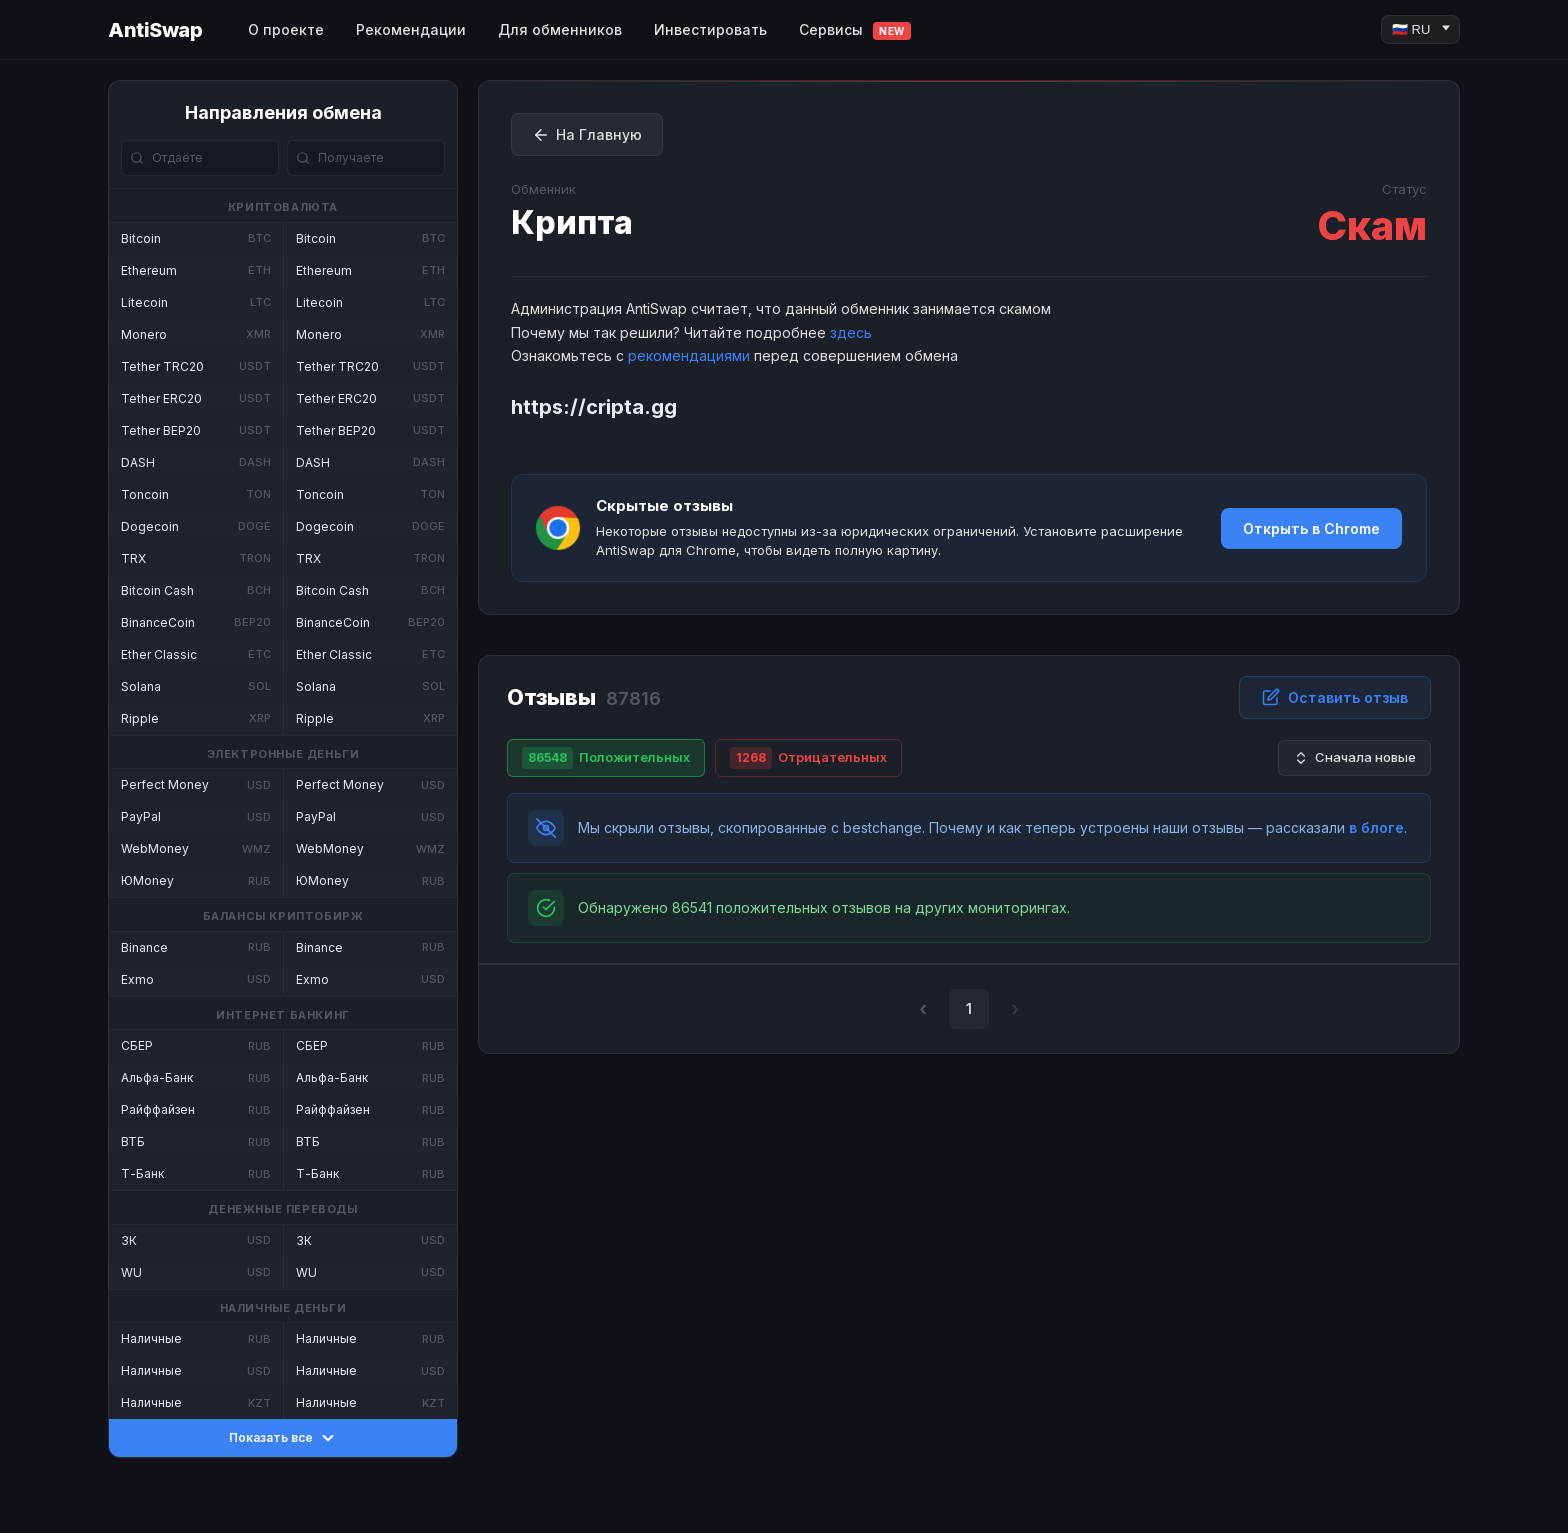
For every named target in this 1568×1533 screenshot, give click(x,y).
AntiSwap (155, 30)
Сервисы (855, 30)
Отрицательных (808, 758)
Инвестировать (710, 29)
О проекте (286, 29)
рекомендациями (689, 355)
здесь (851, 332)
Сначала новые (1354, 757)
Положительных (606, 758)
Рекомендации (411, 29)
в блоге (1376, 827)
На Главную (587, 135)
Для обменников (560, 29)
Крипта (572, 222)
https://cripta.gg (594, 407)
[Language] (1420, 29)
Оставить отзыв (1335, 697)
